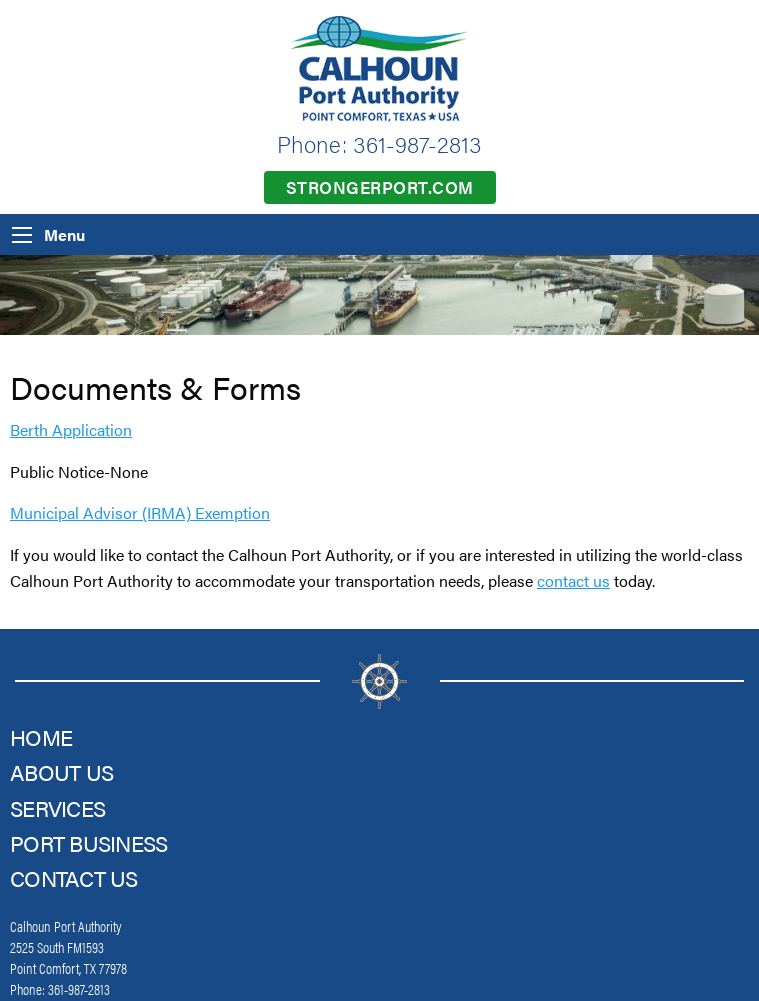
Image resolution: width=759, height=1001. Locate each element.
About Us (61, 771)
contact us (573, 580)
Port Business (88, 842)
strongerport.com (380, 187)
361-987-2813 (417, 143)
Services (57, 807)
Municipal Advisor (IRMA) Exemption (140, 512)
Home (41, 736)
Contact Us (74, 877)
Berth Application (71, 429)
